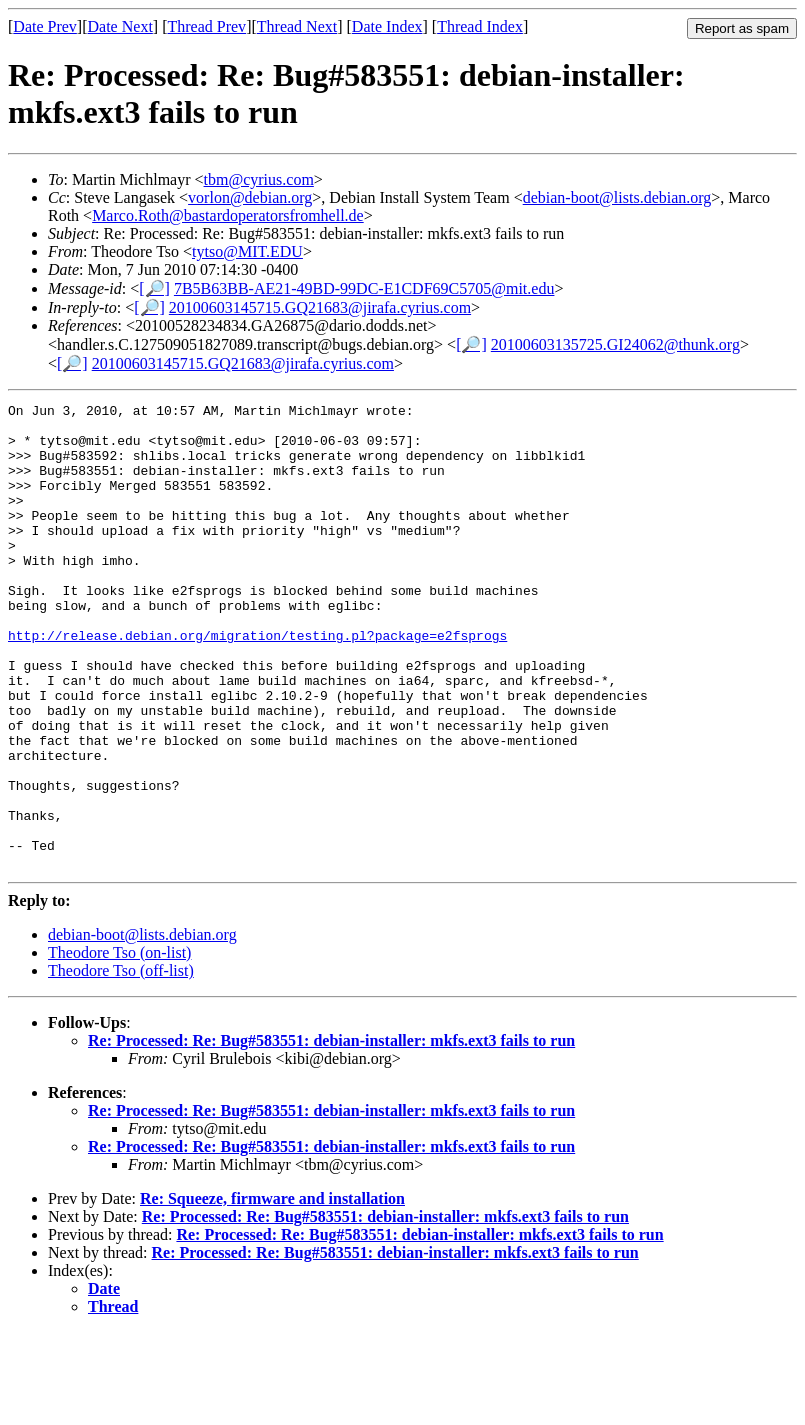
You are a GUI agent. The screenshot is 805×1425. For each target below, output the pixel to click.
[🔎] (154, 288)
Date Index (387, 26)
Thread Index (480, 26)
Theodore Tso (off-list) (121, 1063)
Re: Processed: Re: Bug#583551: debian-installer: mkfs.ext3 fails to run (331, 1133)
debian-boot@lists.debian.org (617, 197)
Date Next (120, 26)
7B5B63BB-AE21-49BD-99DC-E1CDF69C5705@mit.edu (364, 288)
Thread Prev (206, 26)
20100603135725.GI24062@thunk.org (615, 344)
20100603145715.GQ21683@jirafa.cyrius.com (320, 307)
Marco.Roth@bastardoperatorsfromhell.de (228, 215)
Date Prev (45, 26)
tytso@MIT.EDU (247, 251)
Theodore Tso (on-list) (119, 1045)
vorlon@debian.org (250, 197)
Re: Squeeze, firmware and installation (272, 1291)
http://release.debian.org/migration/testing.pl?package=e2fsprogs (257, 683)
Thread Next (297, 26)
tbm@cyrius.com (259, 179)
